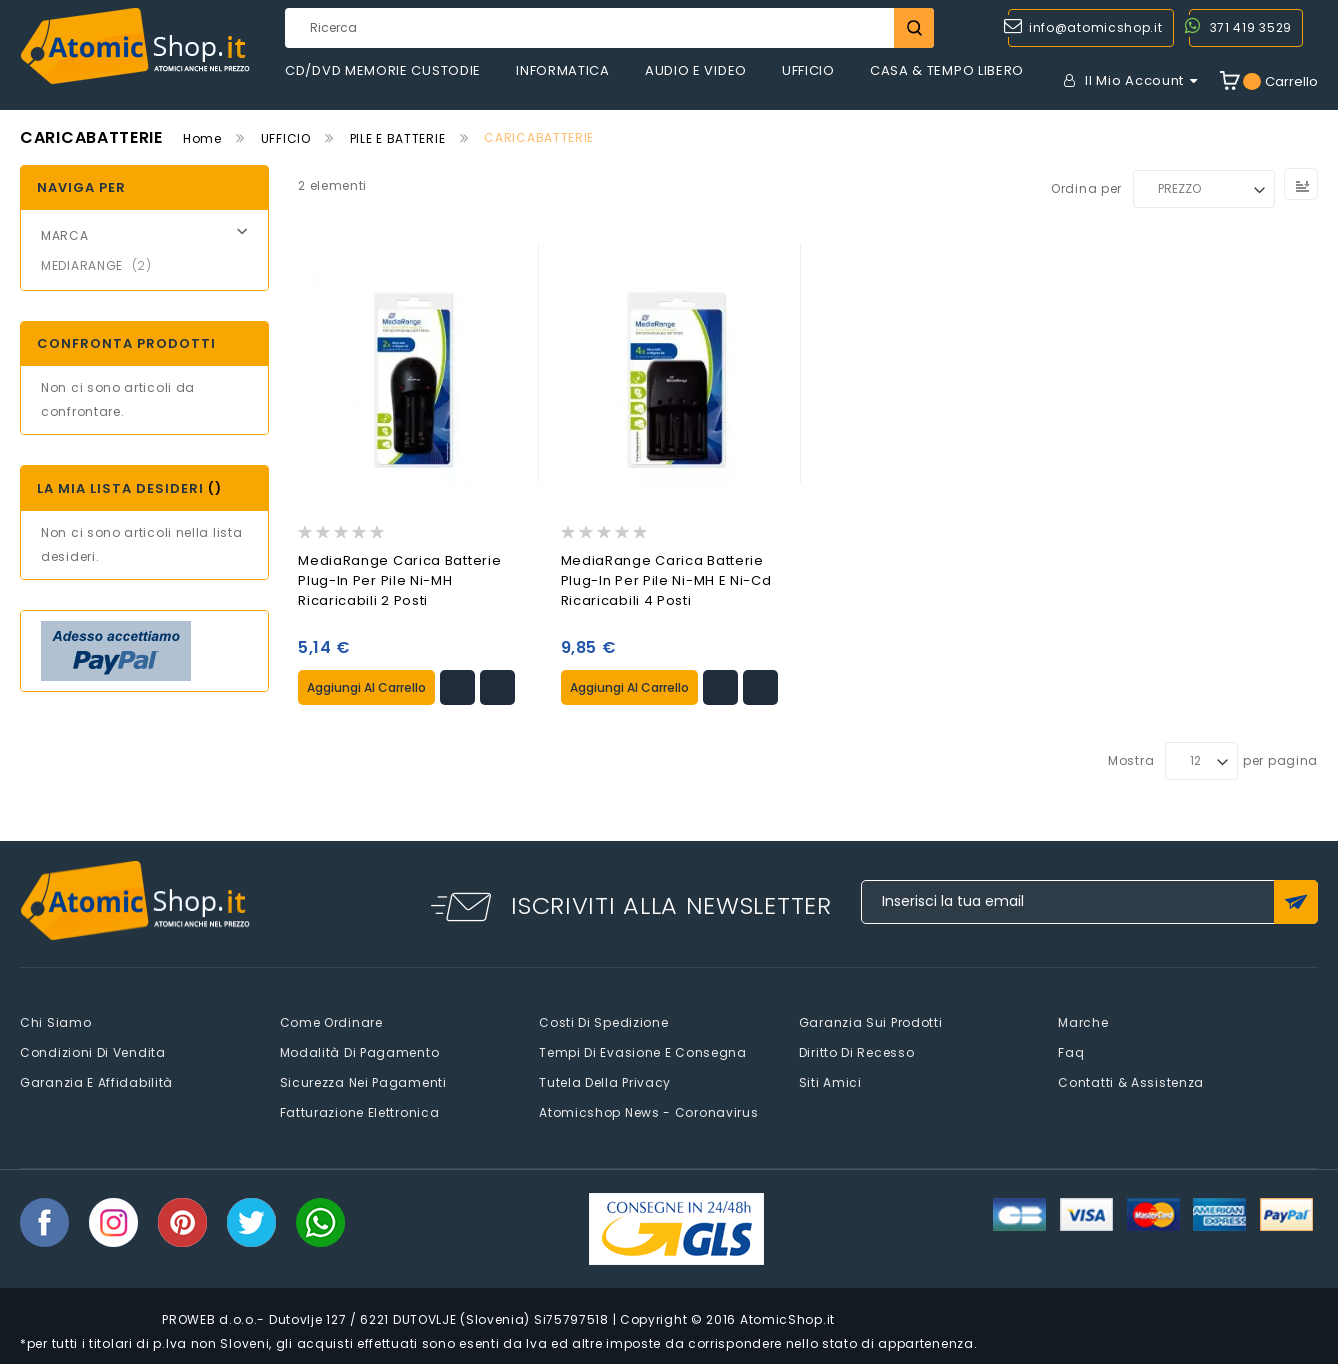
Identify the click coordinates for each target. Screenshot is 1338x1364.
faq (1071, 1050)
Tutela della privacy (605, 1080)
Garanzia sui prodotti (871, 1020)
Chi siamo (55, 1020)
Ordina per (1086, 188)
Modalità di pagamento (360, 1050)
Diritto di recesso (857, 1050)
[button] (457, 685)
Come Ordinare (331, 1020)
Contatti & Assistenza (1131, 1080)
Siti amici (830, 1080)
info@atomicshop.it (1096, 27)
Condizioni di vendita (93, 1050)
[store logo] (135, 46)
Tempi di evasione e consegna (643, 1050)
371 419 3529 (1251, 27)
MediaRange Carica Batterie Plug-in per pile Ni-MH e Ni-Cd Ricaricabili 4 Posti (666, 580)
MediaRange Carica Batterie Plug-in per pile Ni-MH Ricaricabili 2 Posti (399, 580)
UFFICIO (286, 138)
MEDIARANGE (102, 265)
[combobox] (609, 28)
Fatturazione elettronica (360, 1110)
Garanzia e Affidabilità (96, 1080)
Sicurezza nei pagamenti (363, 1080)
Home (202, 138)
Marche (1083, 1020)
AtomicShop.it (787, 1317)
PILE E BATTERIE (398, 138)
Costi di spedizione (603, 1020)
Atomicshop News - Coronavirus (648, 1110)
